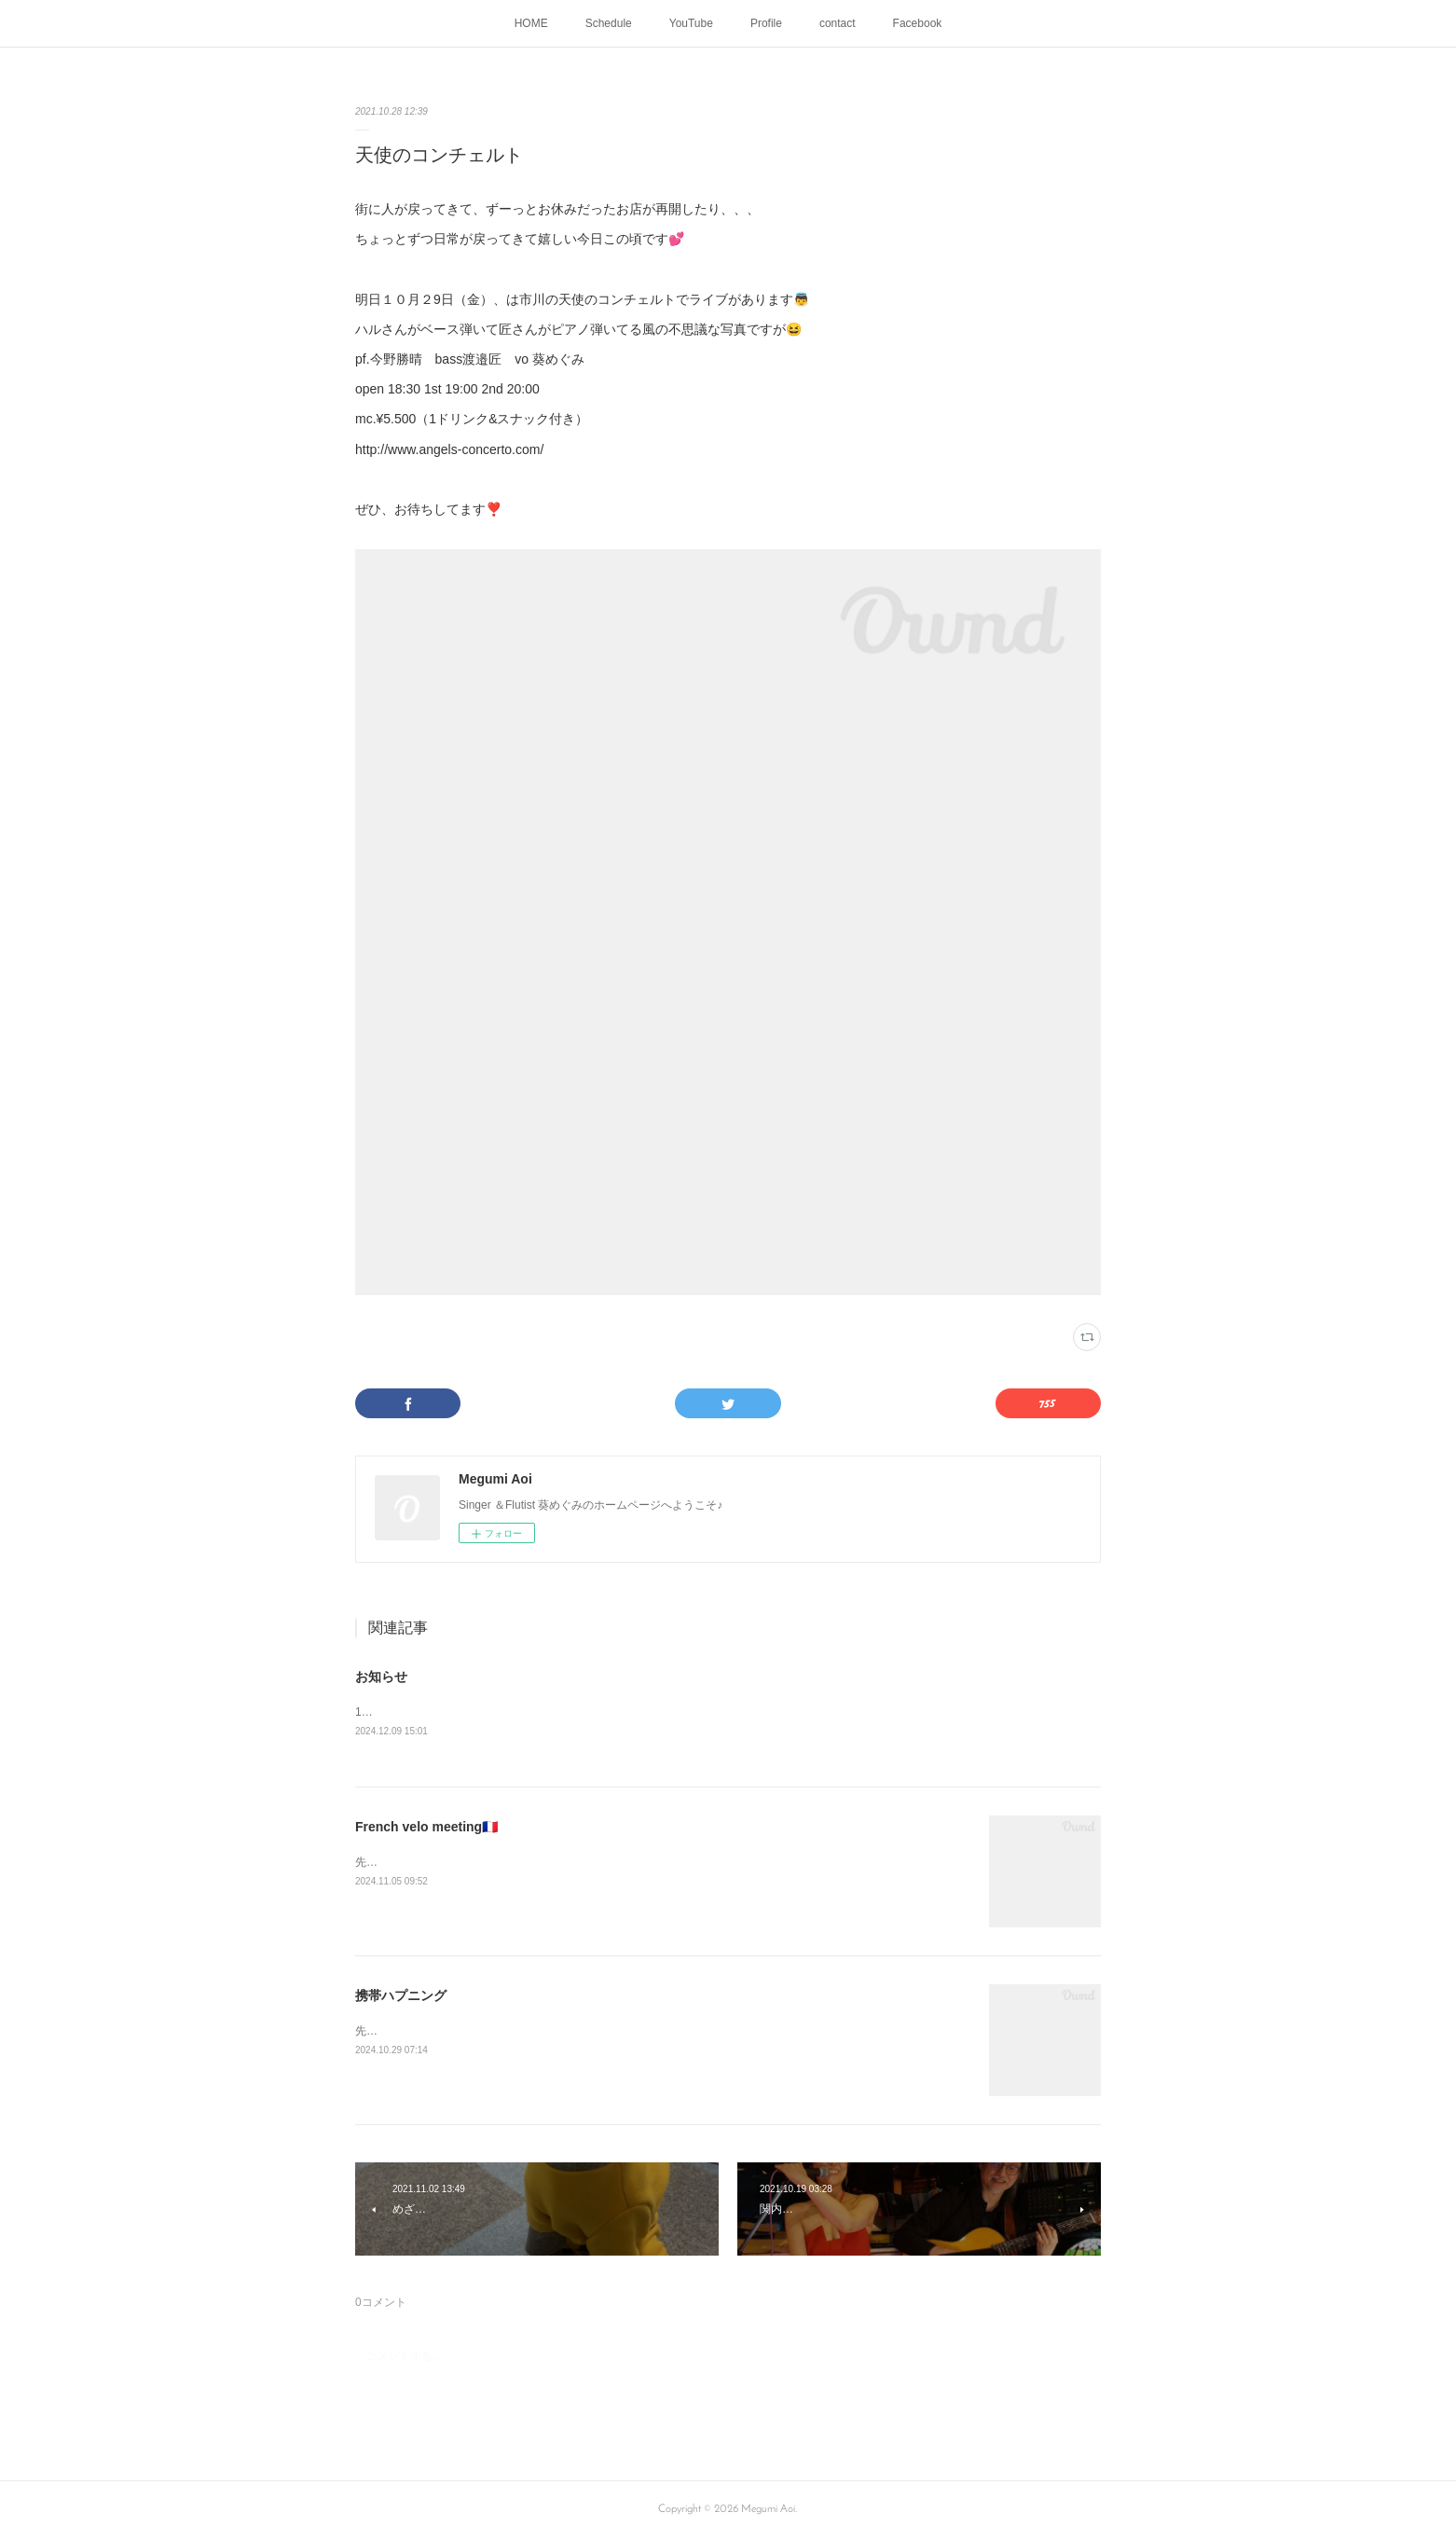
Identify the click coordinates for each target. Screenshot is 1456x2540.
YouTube (691, 23)
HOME (531, 23)
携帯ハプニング (400, 1996)
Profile (766, 23)
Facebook (917, 23)
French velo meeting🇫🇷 (426, 1827)
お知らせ (381, 1676)
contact (837, 23)
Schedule (608, 23)
